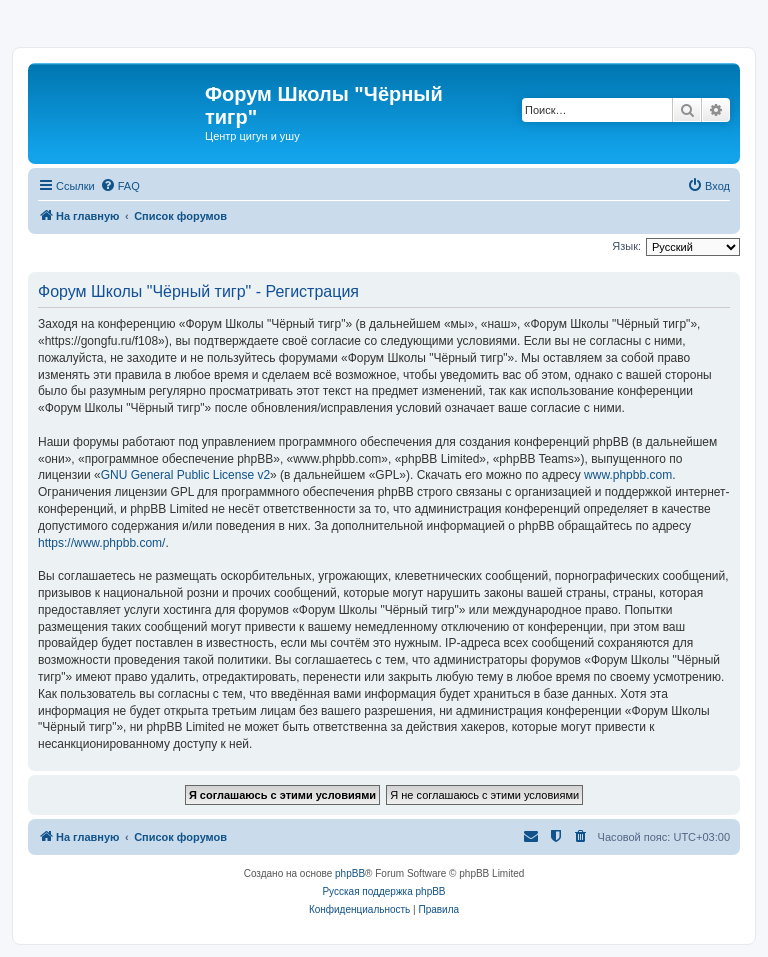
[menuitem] (120, 186)
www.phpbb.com (628, 475)
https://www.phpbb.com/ (101, 543)
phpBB (350, 873)
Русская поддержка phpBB (383, 891)
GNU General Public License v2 (185, 475)
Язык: (626, 246)
